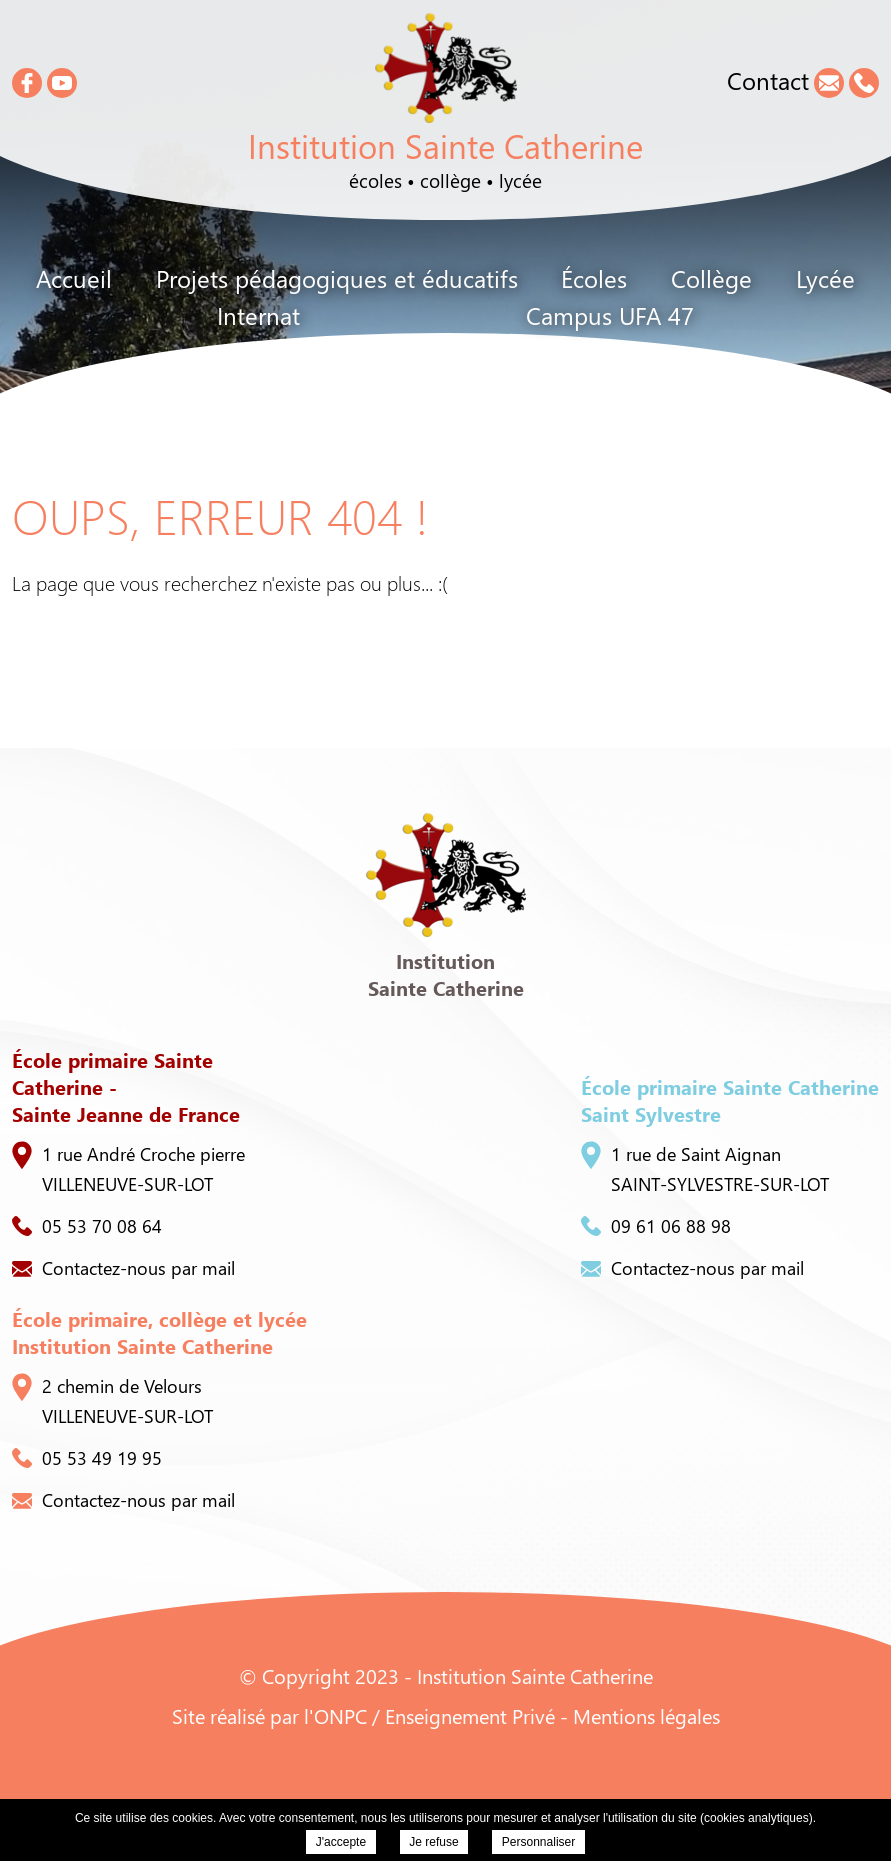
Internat (258, 315)
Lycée (825, 278)
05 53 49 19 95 (87, 1458)
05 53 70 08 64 (87, 1226)
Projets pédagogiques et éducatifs (337, 278)
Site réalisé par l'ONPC (269, 1715)
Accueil (74, 278)
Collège (711, 278)
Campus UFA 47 (610, 315)
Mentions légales (646, 1715)
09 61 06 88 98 (656, 1226)
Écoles (594, 278)
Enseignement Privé (470, 1715)
